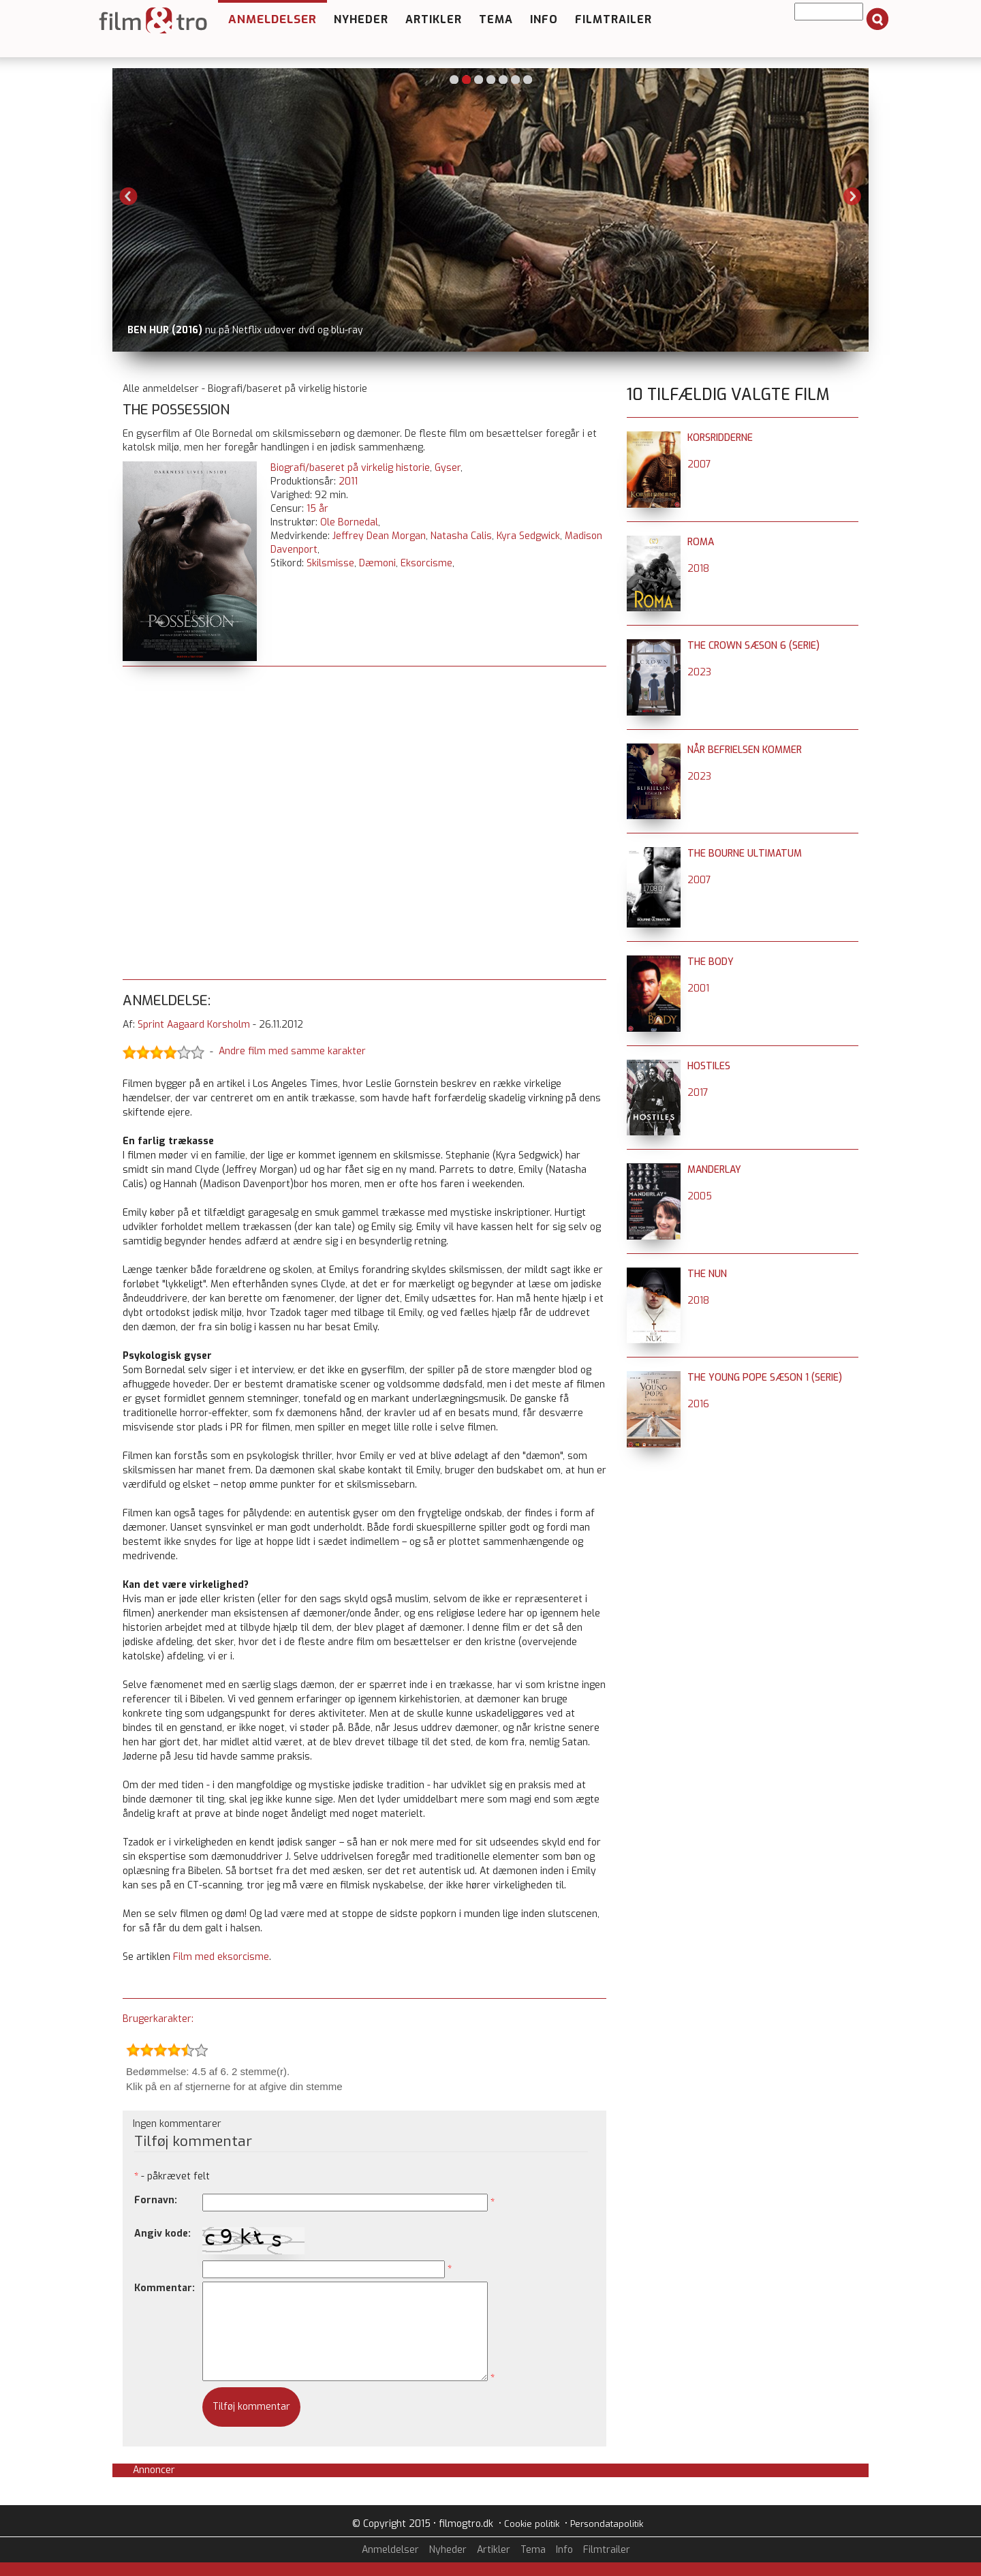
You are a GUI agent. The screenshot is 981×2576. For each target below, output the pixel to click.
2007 (699, 464)
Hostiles (708, 1066)
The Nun (707, 1274)
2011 (348, 481)
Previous (128, 196)
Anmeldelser (272, 19)
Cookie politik (531, 2524)
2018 (698, 568)
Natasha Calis (461, 536)
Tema (496, 19)
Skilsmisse (330, 563)
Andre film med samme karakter (292, 1051)
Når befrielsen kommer (744, 749)
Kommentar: (164, 2288)
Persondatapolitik (606, 2524)
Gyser (448, 467)
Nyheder (361, 19)
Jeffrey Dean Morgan (379, 536)
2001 (698, 988)
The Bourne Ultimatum (744, 853)
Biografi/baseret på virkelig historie (350, 467)
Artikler (433, 19)
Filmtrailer (613, 19)
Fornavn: (155, 2200)
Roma (700, 542)
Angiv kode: (162, 2233)
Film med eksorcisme (221, 1956)
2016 (698, 1404)
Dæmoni (377, 563)
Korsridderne (720, 437)
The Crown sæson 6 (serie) (753, 645)
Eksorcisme (426, 563)
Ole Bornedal (349, 522)
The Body (710, 961)
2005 (699, 1196)
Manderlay (714, 1169)
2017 (697, 1092)
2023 (699, 672)
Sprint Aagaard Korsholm (194, 1024)
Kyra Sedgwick (528, 536)
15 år (317, 508)
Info (544, 19)
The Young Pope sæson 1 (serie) (764, 1377)
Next (852, 196)
